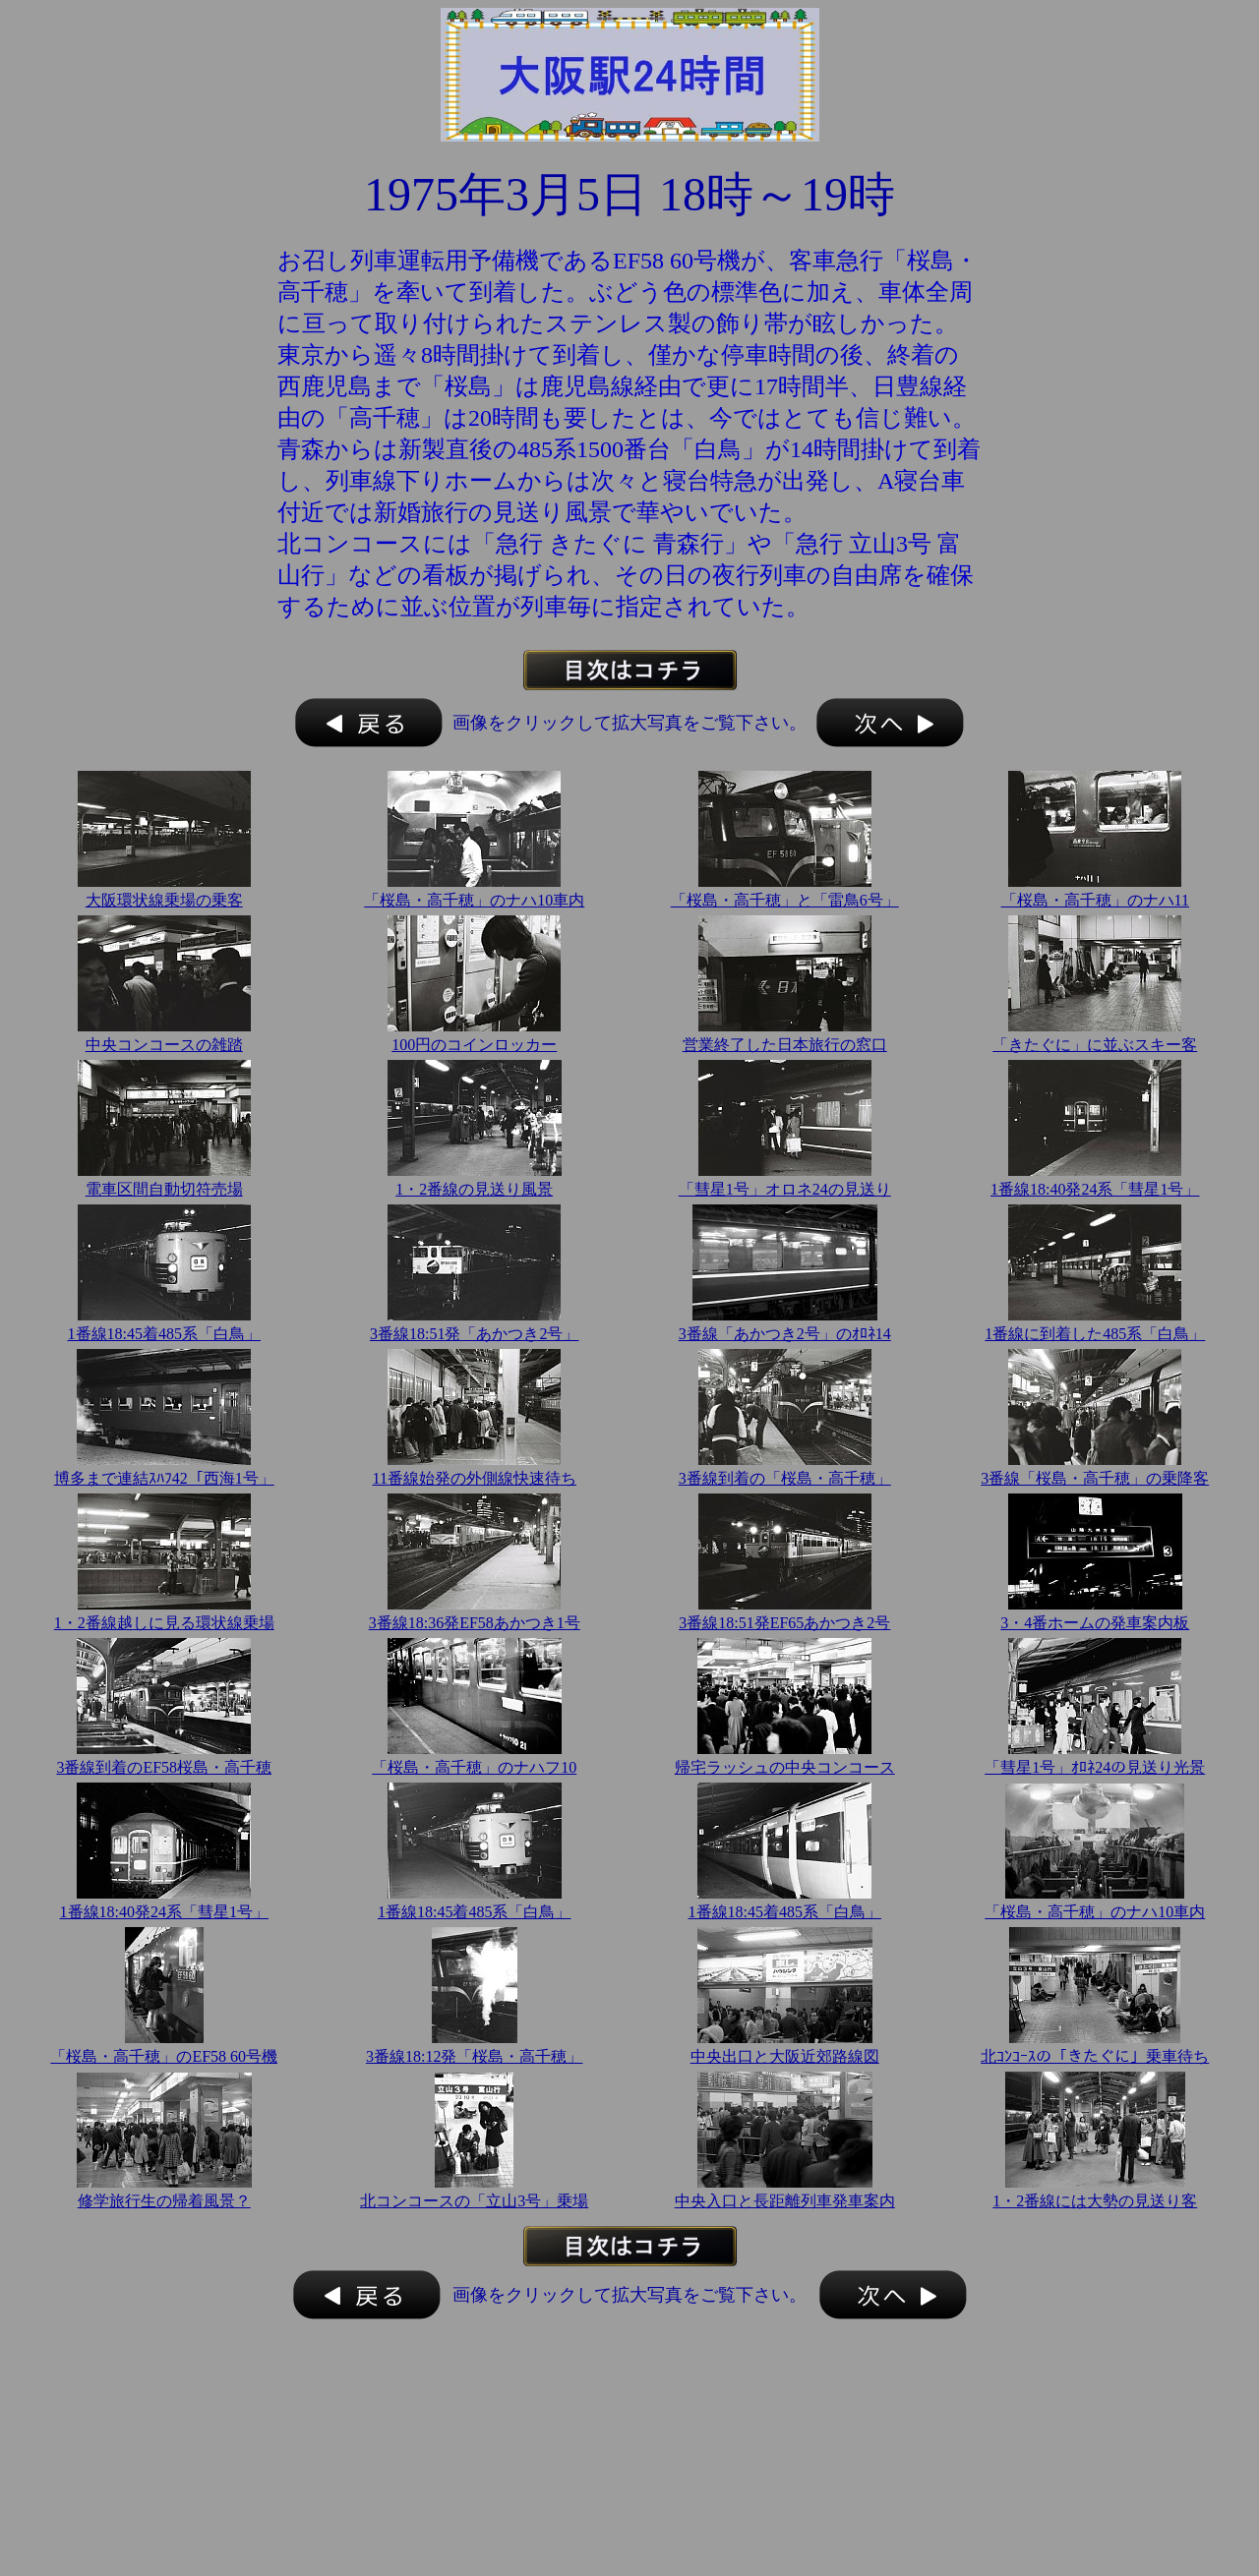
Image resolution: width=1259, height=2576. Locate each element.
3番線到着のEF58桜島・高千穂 (163, 1767)
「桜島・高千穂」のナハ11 (1095, 900)
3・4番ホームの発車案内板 (1094, 1622)
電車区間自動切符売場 (164, 1189)
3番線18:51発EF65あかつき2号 (784, 1622)
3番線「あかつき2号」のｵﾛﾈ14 (785, 1333)
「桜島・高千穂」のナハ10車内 (474, 900)
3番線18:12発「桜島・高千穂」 (474, 2056)
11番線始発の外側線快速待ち (474, 1478)
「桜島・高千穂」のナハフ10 (474, 1767)
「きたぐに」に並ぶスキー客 (1094, 1044)
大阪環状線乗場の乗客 (164, 900)
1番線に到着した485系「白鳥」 (1095, 1333)
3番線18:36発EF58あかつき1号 (474, 1622)
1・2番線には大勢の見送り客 (1094, 2201)
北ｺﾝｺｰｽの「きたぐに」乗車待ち (1095, 2056)
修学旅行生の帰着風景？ (164, 2201)
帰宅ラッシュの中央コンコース (785, 1767)
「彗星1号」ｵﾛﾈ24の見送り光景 (1095, 1767)
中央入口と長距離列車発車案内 (785, 2201)
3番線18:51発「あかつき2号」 (474, 1333)
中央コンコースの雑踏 (164, 1044)
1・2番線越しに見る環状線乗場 (164, 1622)
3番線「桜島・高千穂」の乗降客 (1095, 1478)
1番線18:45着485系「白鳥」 (164, 1333)
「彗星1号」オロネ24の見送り (785, 1189)
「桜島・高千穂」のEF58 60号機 (163, 2056)
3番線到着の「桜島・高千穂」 (785, 1478)
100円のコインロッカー (474, 1044)
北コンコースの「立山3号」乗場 (474, 2201)
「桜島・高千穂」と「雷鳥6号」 (785, 900)
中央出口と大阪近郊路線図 (784, 2056)
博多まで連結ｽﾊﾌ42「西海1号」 (164, 1478)
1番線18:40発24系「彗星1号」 (1094, 1189)
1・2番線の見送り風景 (474, 1189)
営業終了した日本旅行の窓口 (785, 1044)
